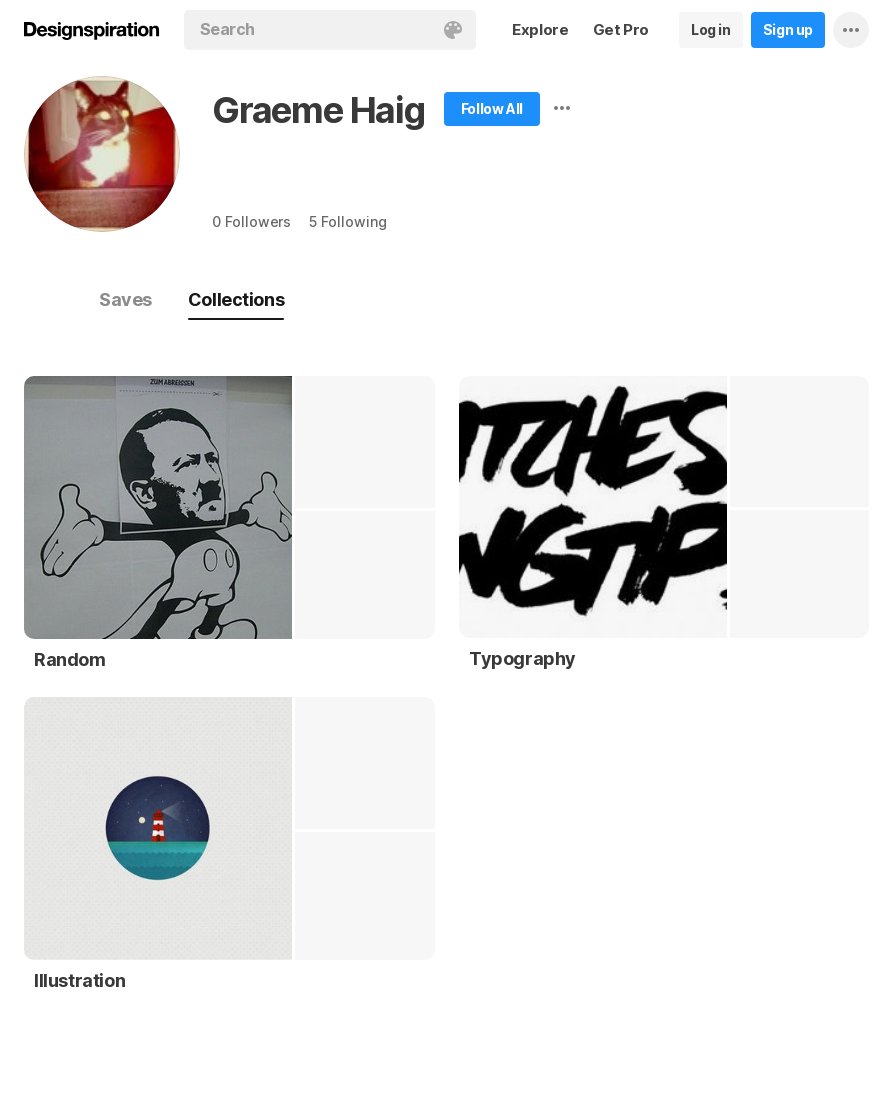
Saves (125, 299)
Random (70, 659)
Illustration (79, 980)
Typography (522, 658)
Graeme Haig (318, 110)
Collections (236, 299)
